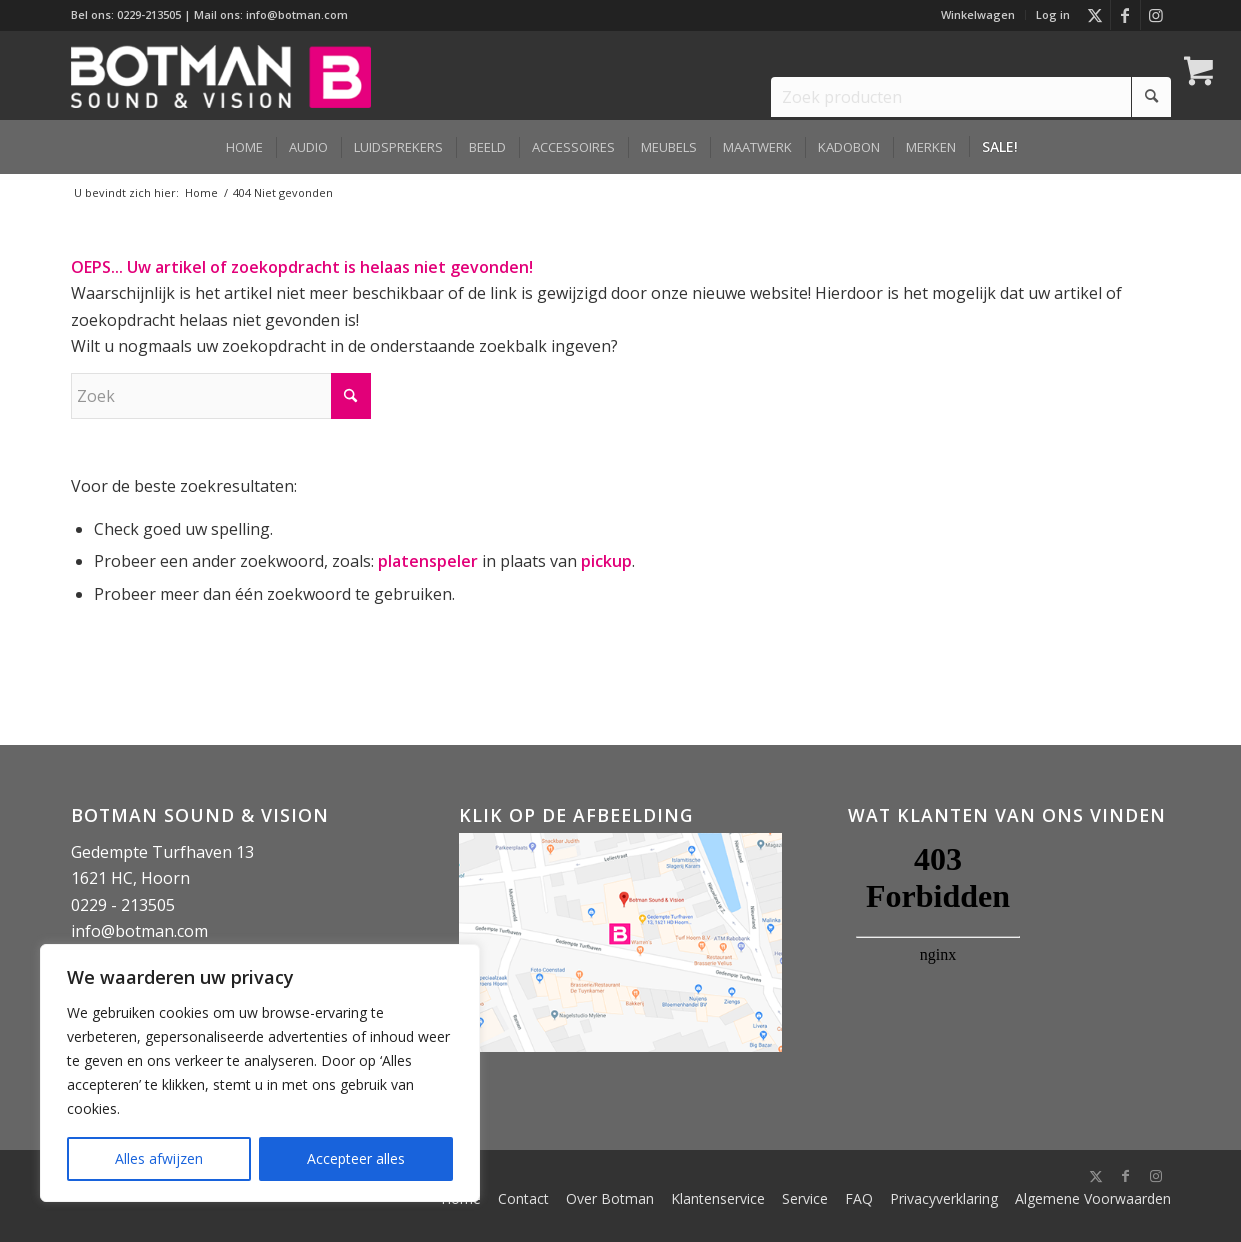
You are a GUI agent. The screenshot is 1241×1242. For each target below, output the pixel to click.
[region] (260, 1073)
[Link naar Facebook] (1125, 15)
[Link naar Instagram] (1156, 15)
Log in (1053, 14)
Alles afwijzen (159, 1158)
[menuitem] (978, 15)
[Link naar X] (1095, 15)
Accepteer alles (356, 1158)
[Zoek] (221, 396)
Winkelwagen (978, 14)
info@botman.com (297, 14)
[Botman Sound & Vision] (221, 75)
